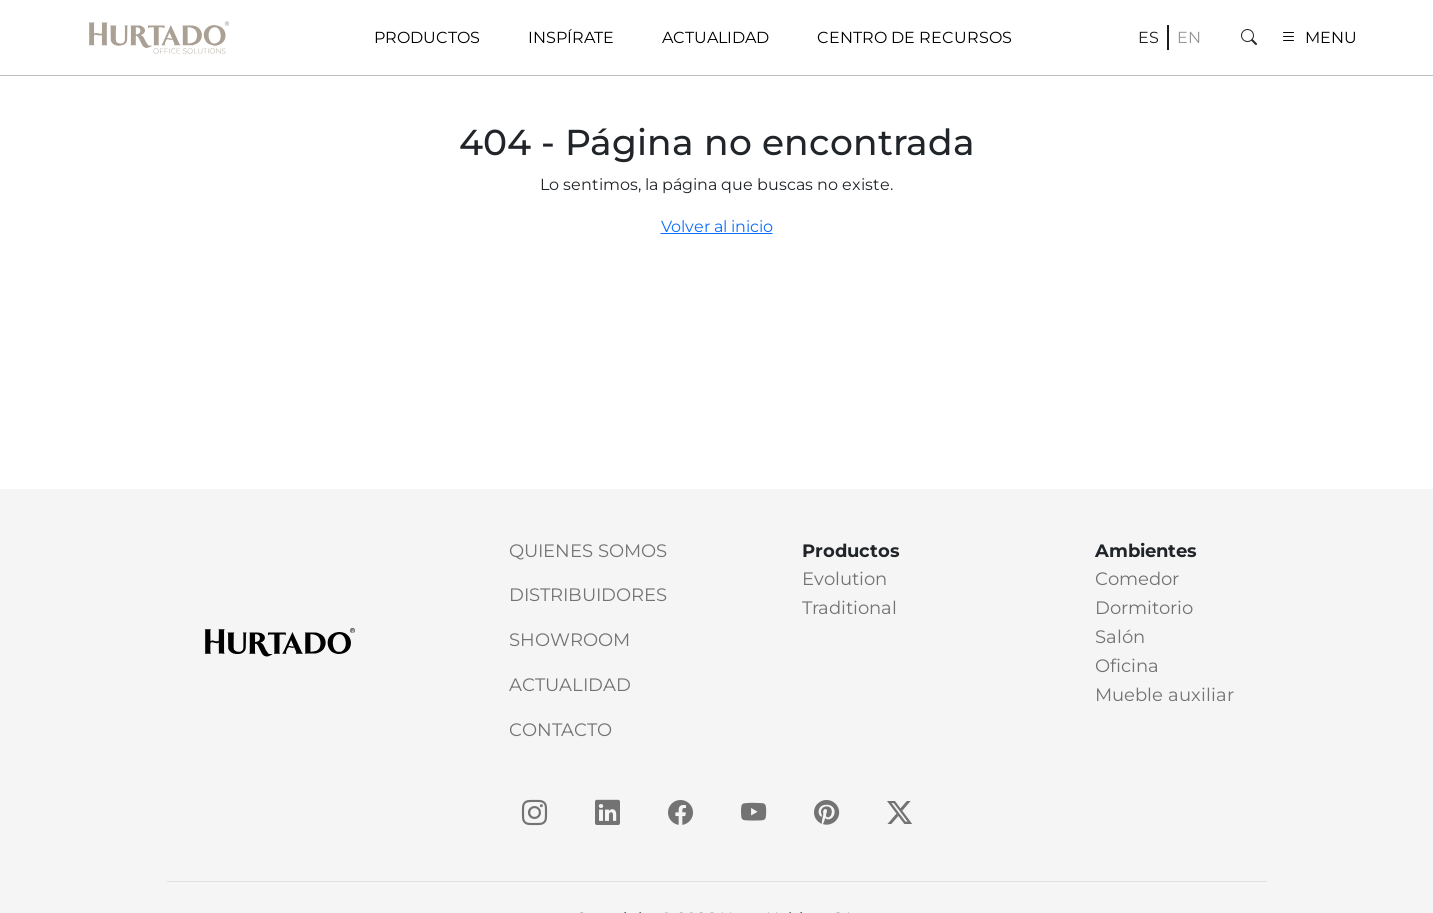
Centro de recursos (914, 37)
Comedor (1137, 579)
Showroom (569, 640)
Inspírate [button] (571, 37)
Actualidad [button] (715, 37)
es (1148, 37)
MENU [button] (1319, 37)
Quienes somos (588, 551)
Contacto (560, 730)
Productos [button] (427, 37)
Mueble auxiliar (1164, 695)
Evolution (844, 579)
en (1189, 37)
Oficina (1127, 666)
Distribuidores (588, 595)
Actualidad (570, 685)
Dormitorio (1144, 608)
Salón (1120, 637)
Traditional (849, 608)
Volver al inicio (717, 226)
